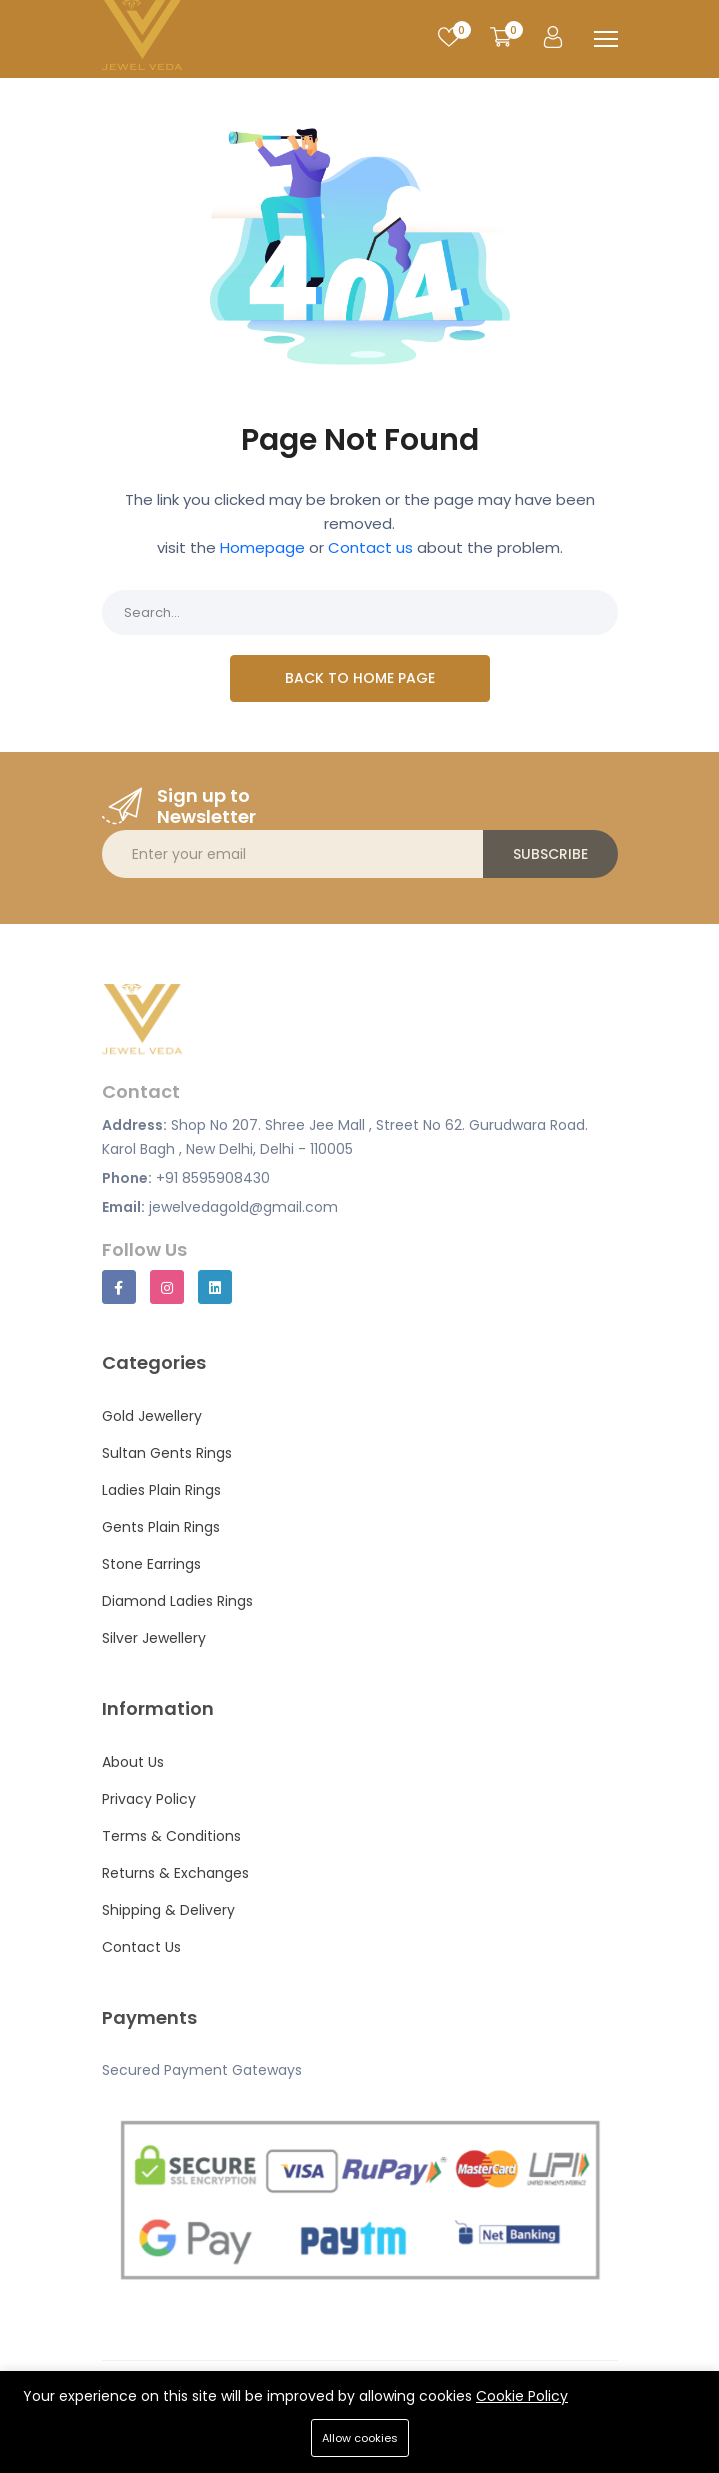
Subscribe (550, 854)
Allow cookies (360, 2438)
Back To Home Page (360, 678)
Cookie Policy (522, 2396)
